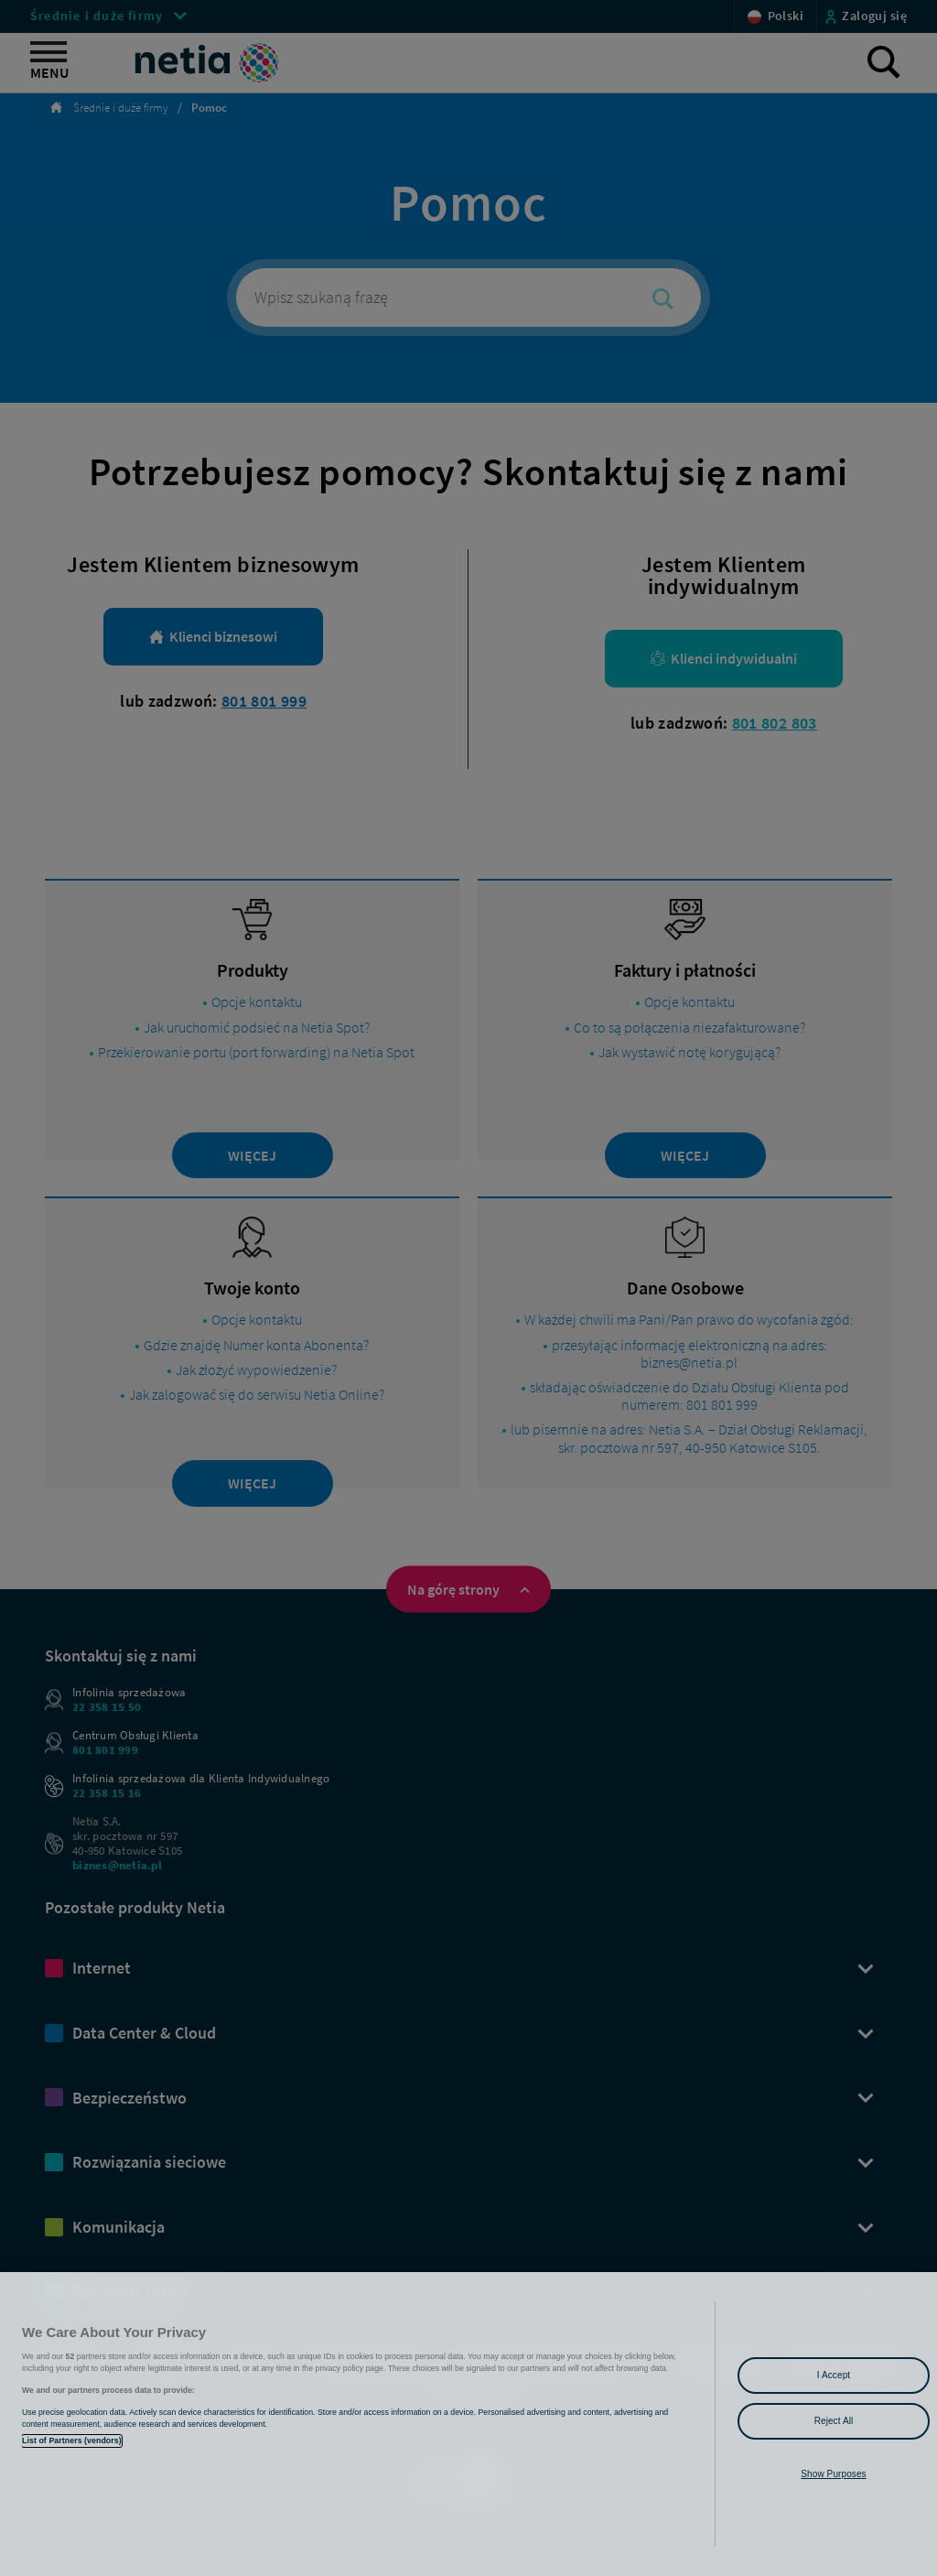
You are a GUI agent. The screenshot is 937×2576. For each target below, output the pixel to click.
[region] (468, 2424)
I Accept (833, 2375)
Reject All (834, 2421)
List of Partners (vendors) (72, 2440)
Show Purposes (833, 2474)
